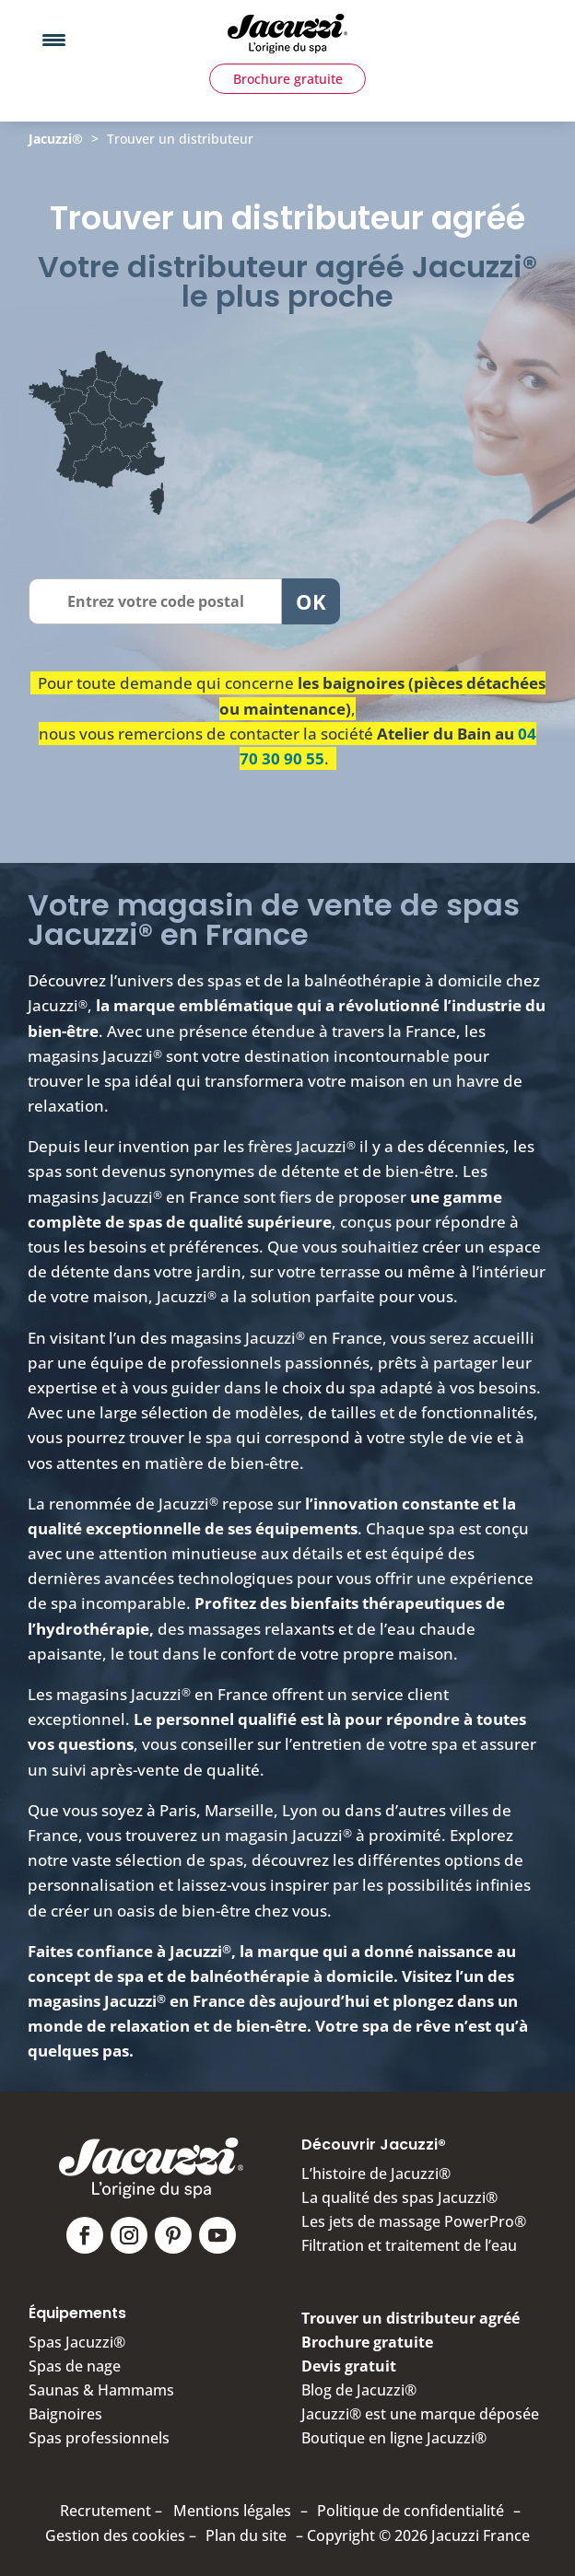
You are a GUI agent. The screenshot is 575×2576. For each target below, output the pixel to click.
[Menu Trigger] (54, 39)
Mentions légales (232, 2510)
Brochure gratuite (288, 78)
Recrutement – (111, 2510)
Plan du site (246, 2535)
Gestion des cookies (115, 2535)
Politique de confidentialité (410, 2510)
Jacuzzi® (56, 138)
